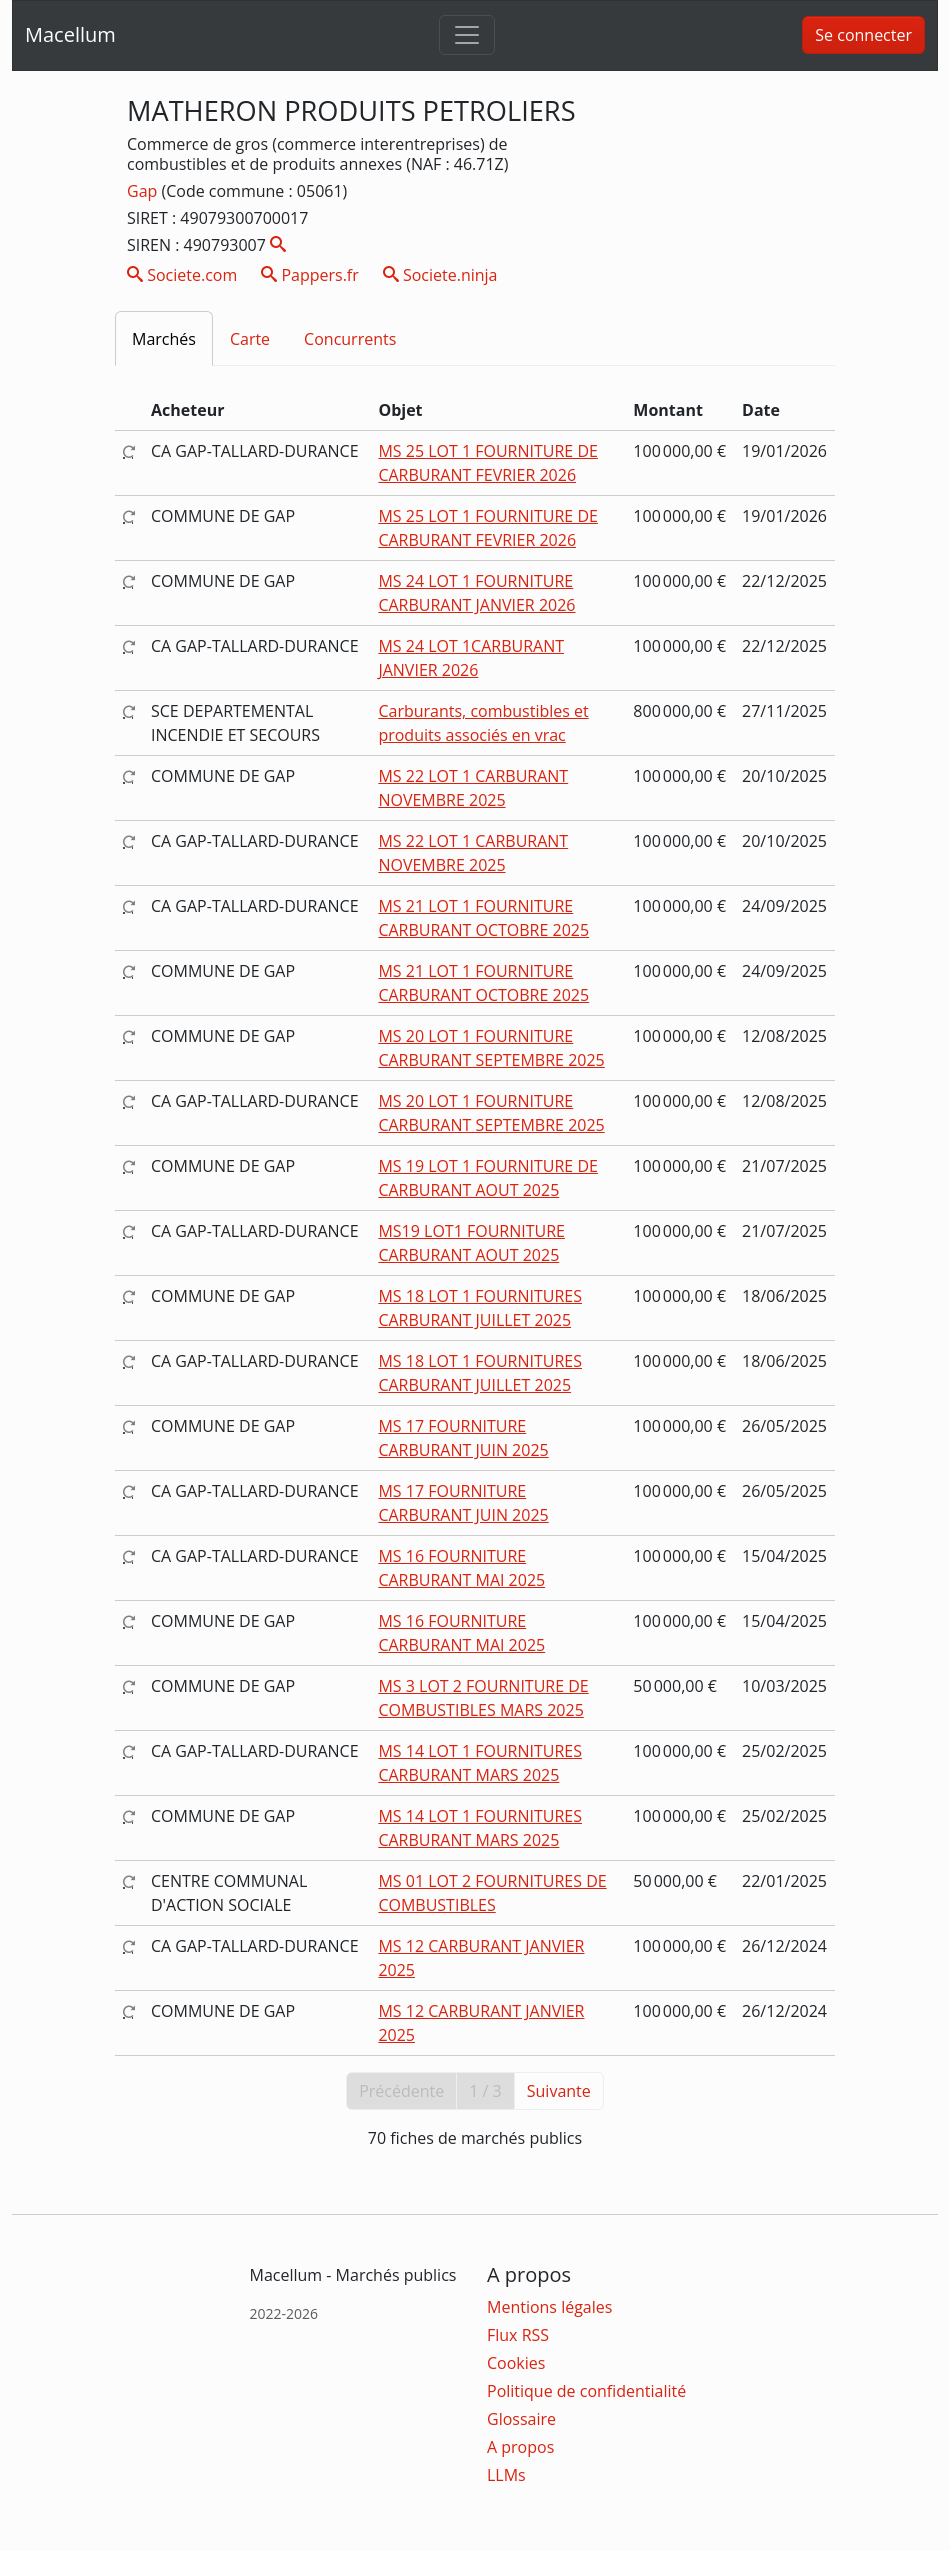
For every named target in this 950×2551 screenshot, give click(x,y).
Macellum (70, 34)
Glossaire (521, 2419)
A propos (520, 2447)
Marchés (164, 339)
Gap (144, 191)
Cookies (516, 2363)
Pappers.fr (310, 275)
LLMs (506, 2475)
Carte (250, 339)
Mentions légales (549, 2307)
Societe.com (182, 275)
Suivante (559, 2091)
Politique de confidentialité (586, 2391)
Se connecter (863, 35)
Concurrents (350, 339)
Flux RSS (518, 2335)
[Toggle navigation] (467, 35)
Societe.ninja (440, 275)
